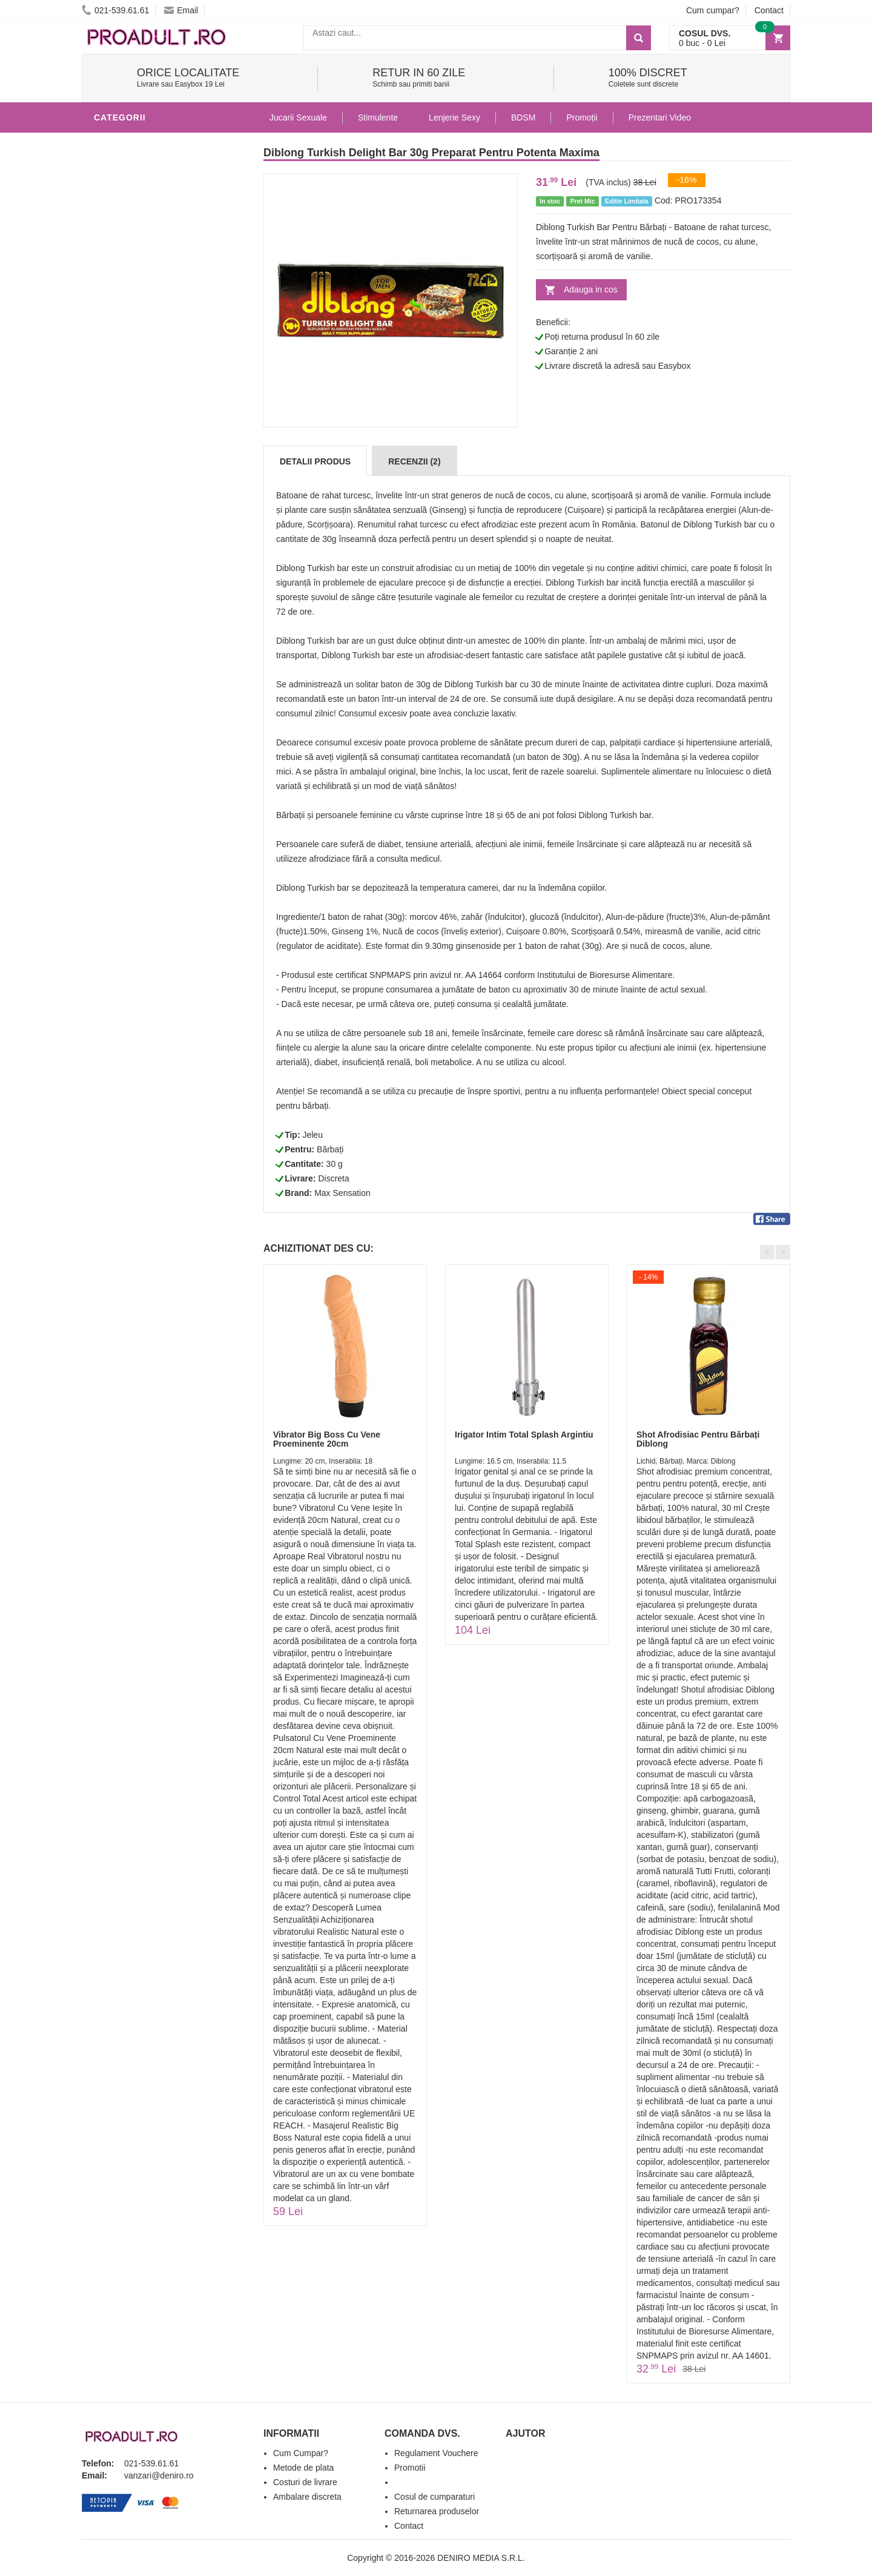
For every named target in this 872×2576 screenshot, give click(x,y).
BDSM (109, 487)
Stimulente (378, 117)
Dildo (110, 469)
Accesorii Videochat (146, 632)
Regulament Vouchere (436, 2453)
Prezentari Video (138, 668)
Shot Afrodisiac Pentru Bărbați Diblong (697, 1439)
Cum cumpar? (712, 10)
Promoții (581, 117)
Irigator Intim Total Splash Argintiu (524, 1434)
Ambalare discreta (307, 2497)
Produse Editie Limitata (152, 687)
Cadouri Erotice (136, 559)
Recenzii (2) (414, 461)
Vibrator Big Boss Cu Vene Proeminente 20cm (326, 1439)
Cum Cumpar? (300, 2453)
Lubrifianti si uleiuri (147, 414)
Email (181, 10)
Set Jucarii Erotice (143, 578)
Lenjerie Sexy (130, 450)
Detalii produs (315, 461)
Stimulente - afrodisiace (157, 142)
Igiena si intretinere (146, 432)
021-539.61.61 (115, 10)
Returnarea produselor (436, 2511)
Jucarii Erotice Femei (148, 523)
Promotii (118, 650)
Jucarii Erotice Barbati (154, 378)
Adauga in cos (591, 289)
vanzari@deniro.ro (159, 2475)
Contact (769, 10)
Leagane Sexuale (138, 614)
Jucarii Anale (129, 505)
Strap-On (119, 541)
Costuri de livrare (305, 2482)
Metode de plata (303, 2467)
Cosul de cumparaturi (434, 2497)
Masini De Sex (128, 596)
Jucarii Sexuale (298, 117)
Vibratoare (124, 396)
